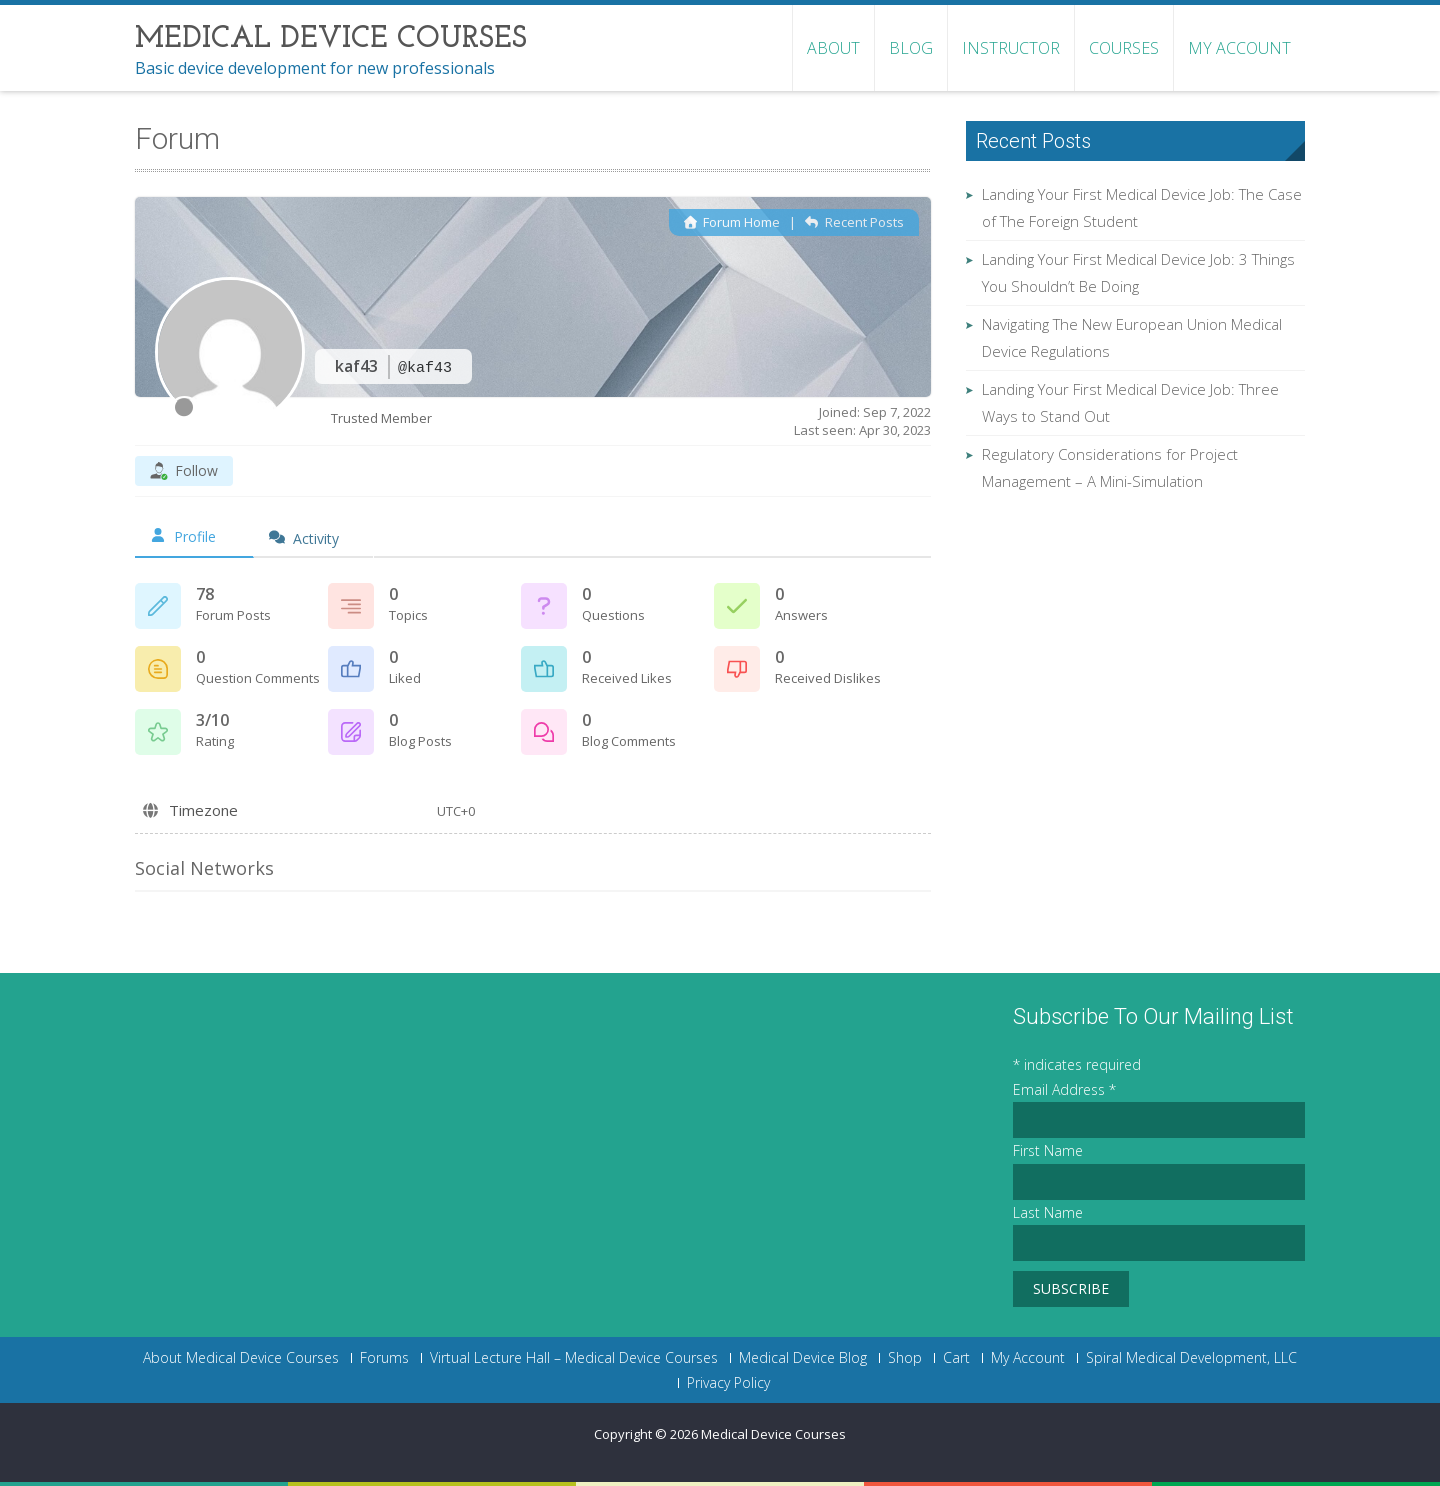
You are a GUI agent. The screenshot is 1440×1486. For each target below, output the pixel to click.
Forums (384, 1358)
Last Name (1048, 1212)
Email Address (1064, 1089)
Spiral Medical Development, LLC (1191, 1358)
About (833, 48)
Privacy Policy (728, 1383)
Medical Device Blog (803, 1358)
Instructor (1011, 48)
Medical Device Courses (773, 1434)
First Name (1048, 1150)
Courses (1124, 48)
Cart (956, 1358)
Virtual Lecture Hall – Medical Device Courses (574, 1358)
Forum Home (732, 222)
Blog (911, 48)
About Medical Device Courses (241, 1358)
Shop (905, 1358)
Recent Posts (854, 222)
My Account (1239, 48)
